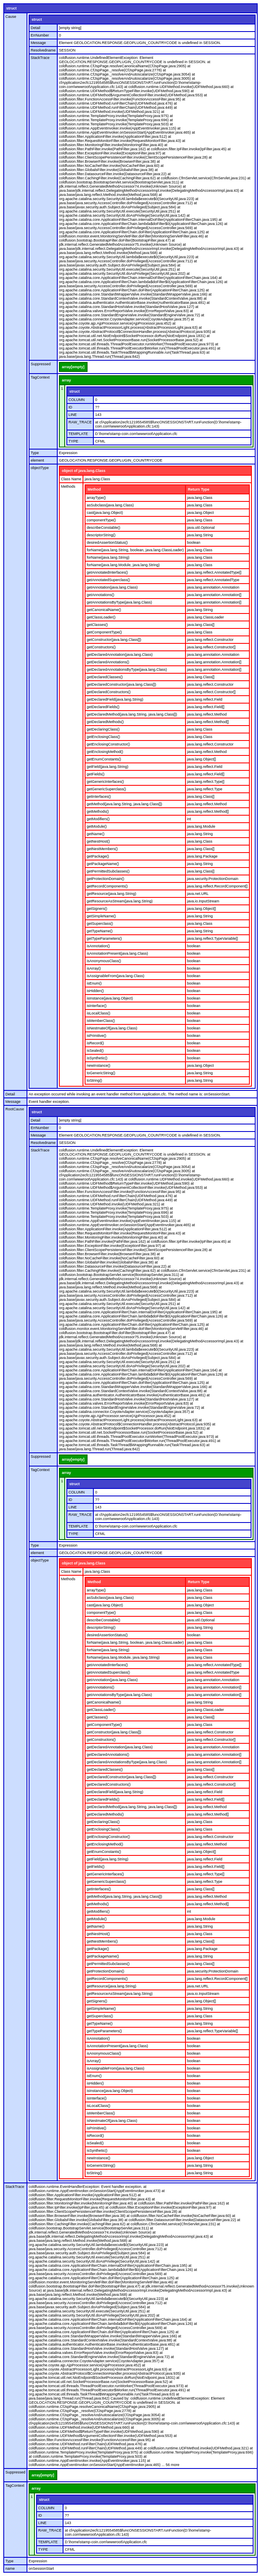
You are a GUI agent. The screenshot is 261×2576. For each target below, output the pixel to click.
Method (94, 489)
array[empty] (73, 367)
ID (70, 407)
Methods (68, 486)
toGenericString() (101, 1073)
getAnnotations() (100, 595)
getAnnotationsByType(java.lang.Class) (119, 602)
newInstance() (98, 1065)
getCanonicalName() (104, 610)
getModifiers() (98, 819)
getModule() (97, 826)
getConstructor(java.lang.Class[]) (114, 640)
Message (38, 43)
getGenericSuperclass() (106, 789)
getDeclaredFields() (103, 707)
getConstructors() (101, 647)
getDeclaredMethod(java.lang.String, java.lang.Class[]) (132, 714)
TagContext (40, 377)
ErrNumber (40, 35)
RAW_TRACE (80, 422)
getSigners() (97, 909)
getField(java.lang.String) (107, 767)
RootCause (14, 1109)
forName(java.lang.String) (108, 557)
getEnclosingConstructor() (108, 744)
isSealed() (95, 1050)
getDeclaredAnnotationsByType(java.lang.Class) (127, 669)
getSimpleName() (101, 916)
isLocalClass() (98, 1013)
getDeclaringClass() (103, 729)
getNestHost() (98, 841)
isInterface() (97, 1006)
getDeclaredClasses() (105, 677)
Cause (10, 17)
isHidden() (95, 991)
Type (35, 453)
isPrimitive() (96, 1036)
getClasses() (97, 625)
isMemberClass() (101, 1021)
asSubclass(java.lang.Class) (110, 505)
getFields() (96, 774)
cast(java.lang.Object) (105, 513)
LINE (72, 415)
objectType (40, 468)
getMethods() (98, 811)
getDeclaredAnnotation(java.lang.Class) (120, 655)
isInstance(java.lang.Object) (110, 998)
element (37, 460)
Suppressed (41, 364)
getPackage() (98, 856)
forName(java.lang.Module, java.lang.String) (123, 565)
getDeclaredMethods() (105, 722)
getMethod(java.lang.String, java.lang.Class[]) (124, 804)
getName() (96, 834)
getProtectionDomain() (105, 879)
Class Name (71, 479)
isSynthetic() (97, 1058)
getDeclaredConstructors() (109, 692)
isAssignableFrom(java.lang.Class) (115, 976)
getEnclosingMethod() (105, 752)
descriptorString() (101, 535)
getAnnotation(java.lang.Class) (112, 587)
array (66, 380)
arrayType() (96, 498)
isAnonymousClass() (104, 961)
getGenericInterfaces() (105, 782)
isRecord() (95, 1043)
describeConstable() (103, 527)
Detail (35, 28)
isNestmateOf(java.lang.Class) (112, 1028)
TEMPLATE (78, 434)
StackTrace (40, 58)
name (10, 2568)
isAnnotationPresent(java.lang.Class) (117, 953)
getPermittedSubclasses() (108, 871)
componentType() (101, 520)
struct (11, 8)
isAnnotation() (98, 946)
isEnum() (94, 983)
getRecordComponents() (107, 886)
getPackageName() (103, 864)
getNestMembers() (102, 849)
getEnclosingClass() (103, 737)
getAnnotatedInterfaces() (107, 572)
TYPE (73, 441)
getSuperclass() (100, 923)
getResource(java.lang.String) (111, 894)
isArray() (94, 968)
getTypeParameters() (104, 938)
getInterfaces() (99, 796)
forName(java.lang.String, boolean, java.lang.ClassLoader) (135, 550)
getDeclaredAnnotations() (108, 662)
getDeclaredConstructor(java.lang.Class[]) (121, 684)
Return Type (199, 489)
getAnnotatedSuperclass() (108, 580)
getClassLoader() (101, 617)
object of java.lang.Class (83, 471)
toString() (94, 1080)
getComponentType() (104, 632)
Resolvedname (43, 50)
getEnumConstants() (104, 759)
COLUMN (76, 400)
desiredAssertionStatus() (107, 542)
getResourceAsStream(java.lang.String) (120, 901)
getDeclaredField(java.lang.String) (115, 699)
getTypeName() (99, 931)
